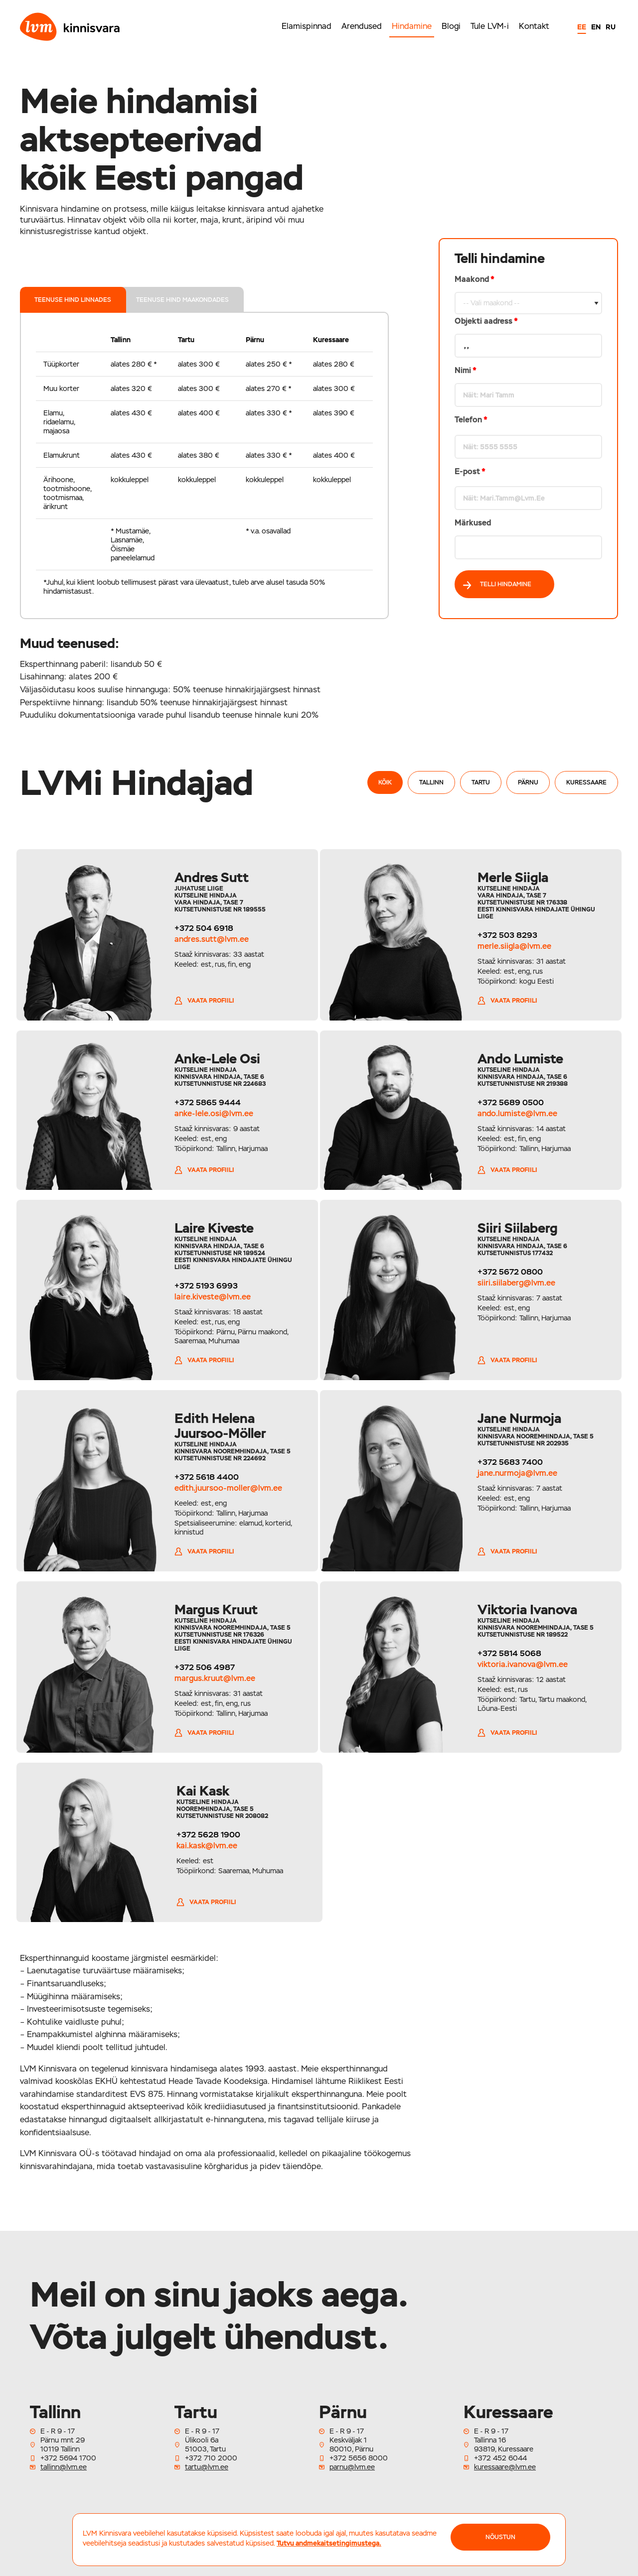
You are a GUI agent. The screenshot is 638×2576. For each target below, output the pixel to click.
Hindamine (412, 26)
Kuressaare (586, 782)
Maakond (528, 416)
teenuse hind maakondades (183, 300)
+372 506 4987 (202, 1667)
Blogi (451, 26)
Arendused (361, 26)
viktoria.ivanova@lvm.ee (525, 1664)
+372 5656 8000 (358, 2457)
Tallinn (431, 782)
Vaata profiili (202, 1001)
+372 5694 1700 (68, 2457)
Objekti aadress (486, 321)
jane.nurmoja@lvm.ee (520, 1473)
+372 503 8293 (510, 935)
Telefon (471, 419)
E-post (470, 471)
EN (596, 26)
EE (581, 26)
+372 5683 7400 (512, 1462)
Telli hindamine (497, 584)
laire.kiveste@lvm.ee (210, 1296)
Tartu (481, 782)
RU (611, 26)
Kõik (385, 782)
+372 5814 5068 (512, 1653)
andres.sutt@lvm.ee (209, 939)
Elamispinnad (306, 26)
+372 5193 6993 (204, 1286)
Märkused (473, 522)
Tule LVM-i (490, 26)
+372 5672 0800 (512, 1272)
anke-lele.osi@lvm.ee (211, 1113)
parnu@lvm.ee (352, 2466)
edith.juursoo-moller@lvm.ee (226, 1488)
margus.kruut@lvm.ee (212, 1678)
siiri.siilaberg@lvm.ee (519, 1283)
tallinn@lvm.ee (63, 2466)
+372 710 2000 (211, 2457)
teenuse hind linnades (73, 300)
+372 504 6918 (201, 928)
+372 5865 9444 (205, 1102)
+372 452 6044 (500, 2457)
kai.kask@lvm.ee (202, 1845)
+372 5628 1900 (204, 1834)
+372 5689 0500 (513, 1102)
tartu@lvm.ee (206, 2466)
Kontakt (534, 26)
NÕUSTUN (500, 2537)
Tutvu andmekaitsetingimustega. (329, 2543)
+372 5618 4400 (204, 1477)
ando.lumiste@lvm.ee (520, 1113)
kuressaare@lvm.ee (505, 2466)
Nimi (466, 370)
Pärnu (528, 782)
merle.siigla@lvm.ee (517, 946)
